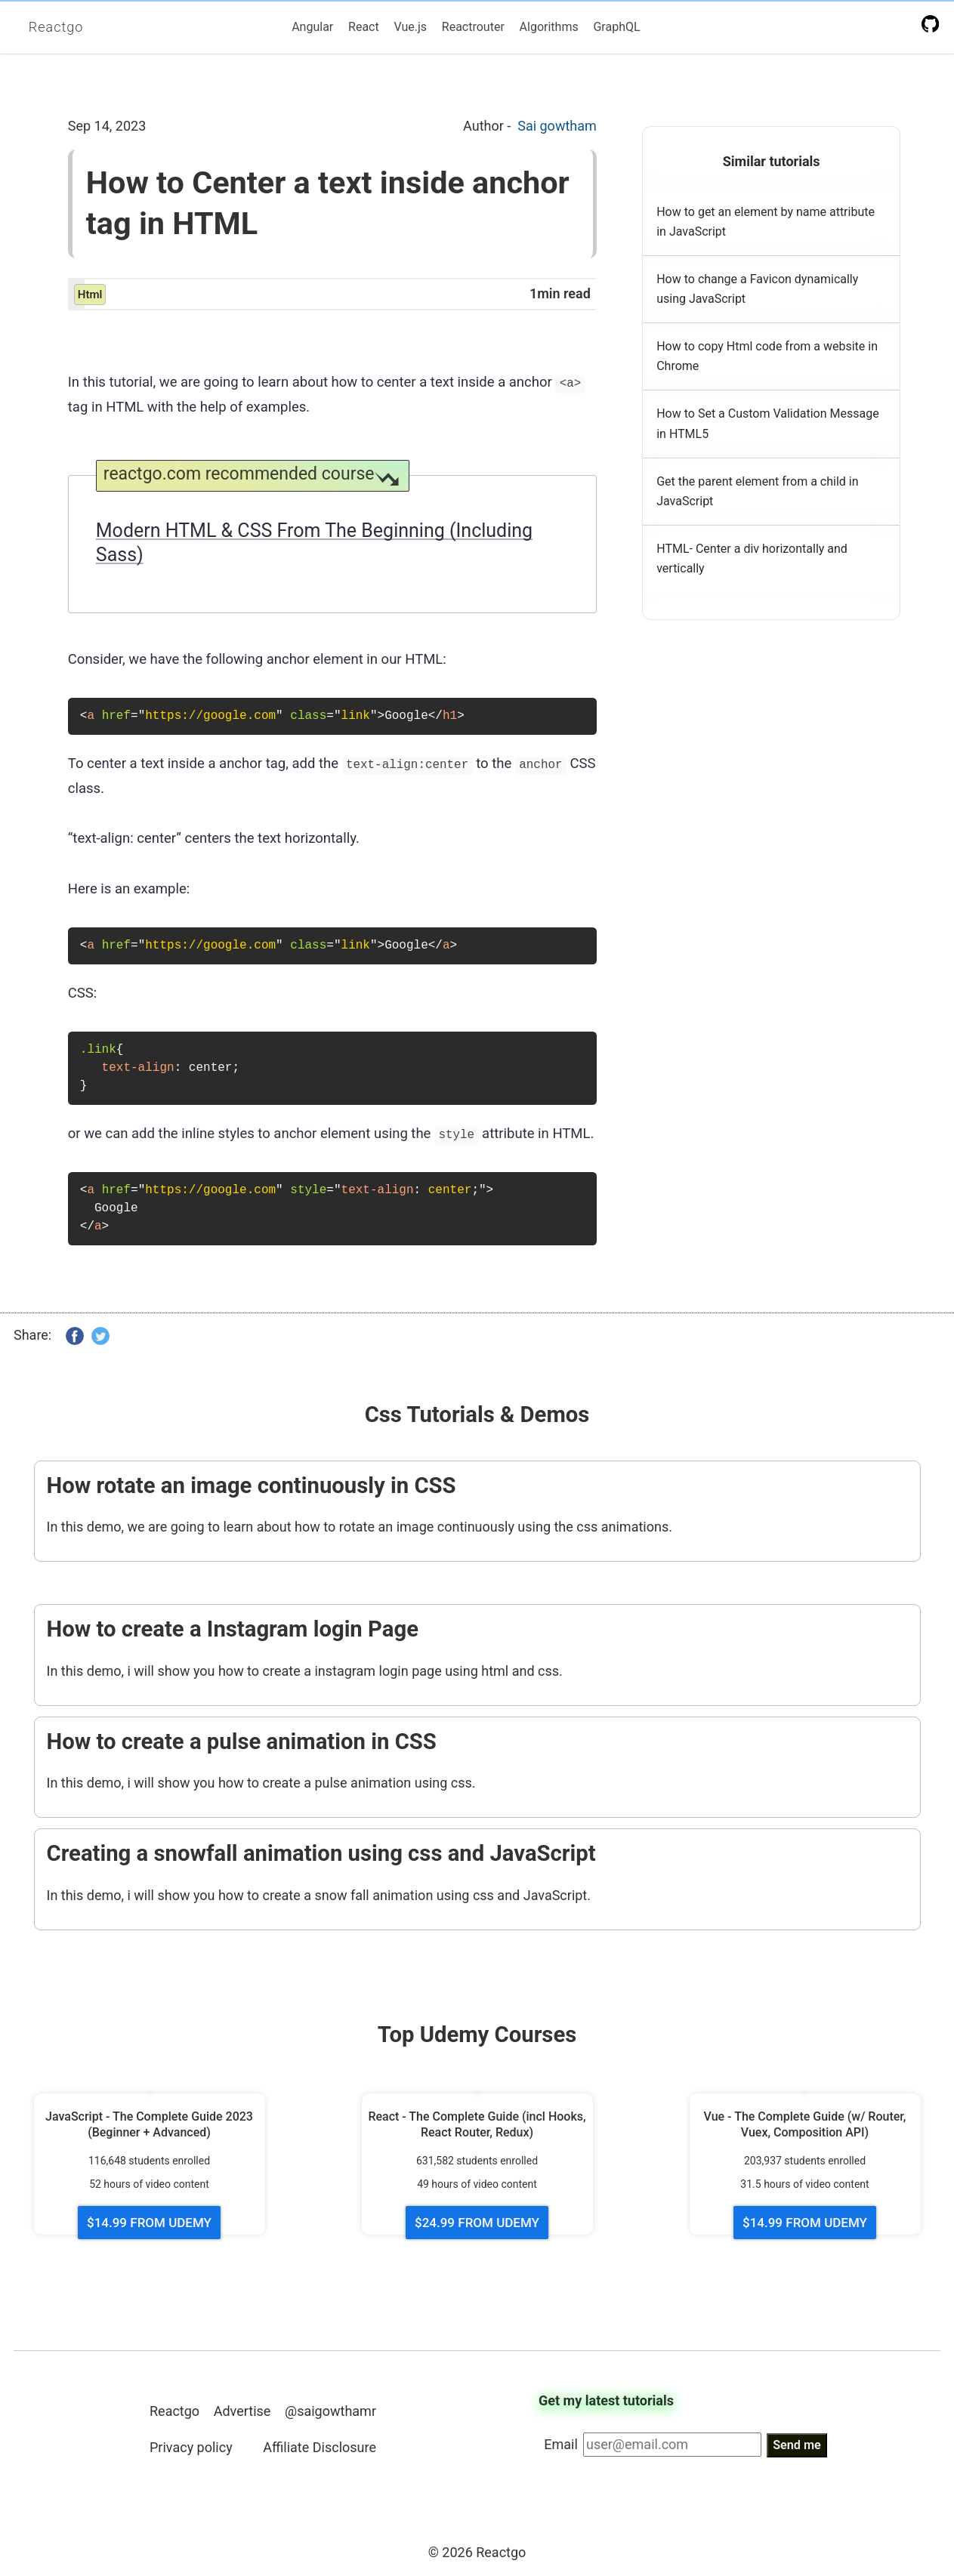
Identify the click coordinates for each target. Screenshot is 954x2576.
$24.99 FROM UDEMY (477, 2222)
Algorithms (549, 27)
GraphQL (616, 27)
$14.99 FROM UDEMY (149, 2222)
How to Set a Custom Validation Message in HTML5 (767, 423)
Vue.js (410, 27)
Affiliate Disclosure (319, 2447)
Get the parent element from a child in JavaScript (757, 491)
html (90, 294)
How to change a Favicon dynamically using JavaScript (757, 289)
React (363, 27)
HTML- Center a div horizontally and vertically (751, 558)
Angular (312, 27)
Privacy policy (191, 2447)
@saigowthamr (330, 2411)
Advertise (242, 2411)
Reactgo (56, 27)
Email (561, 2444)
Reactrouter (473, 27)
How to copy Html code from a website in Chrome (767, 356)
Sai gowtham (557, 126)
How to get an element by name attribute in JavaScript (765, 222)
